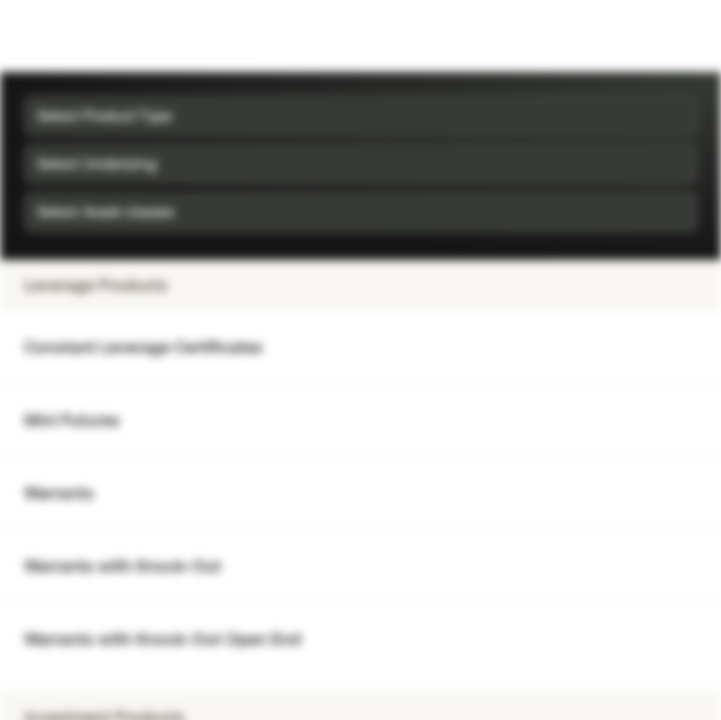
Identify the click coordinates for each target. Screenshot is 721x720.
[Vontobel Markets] (78, 36)
